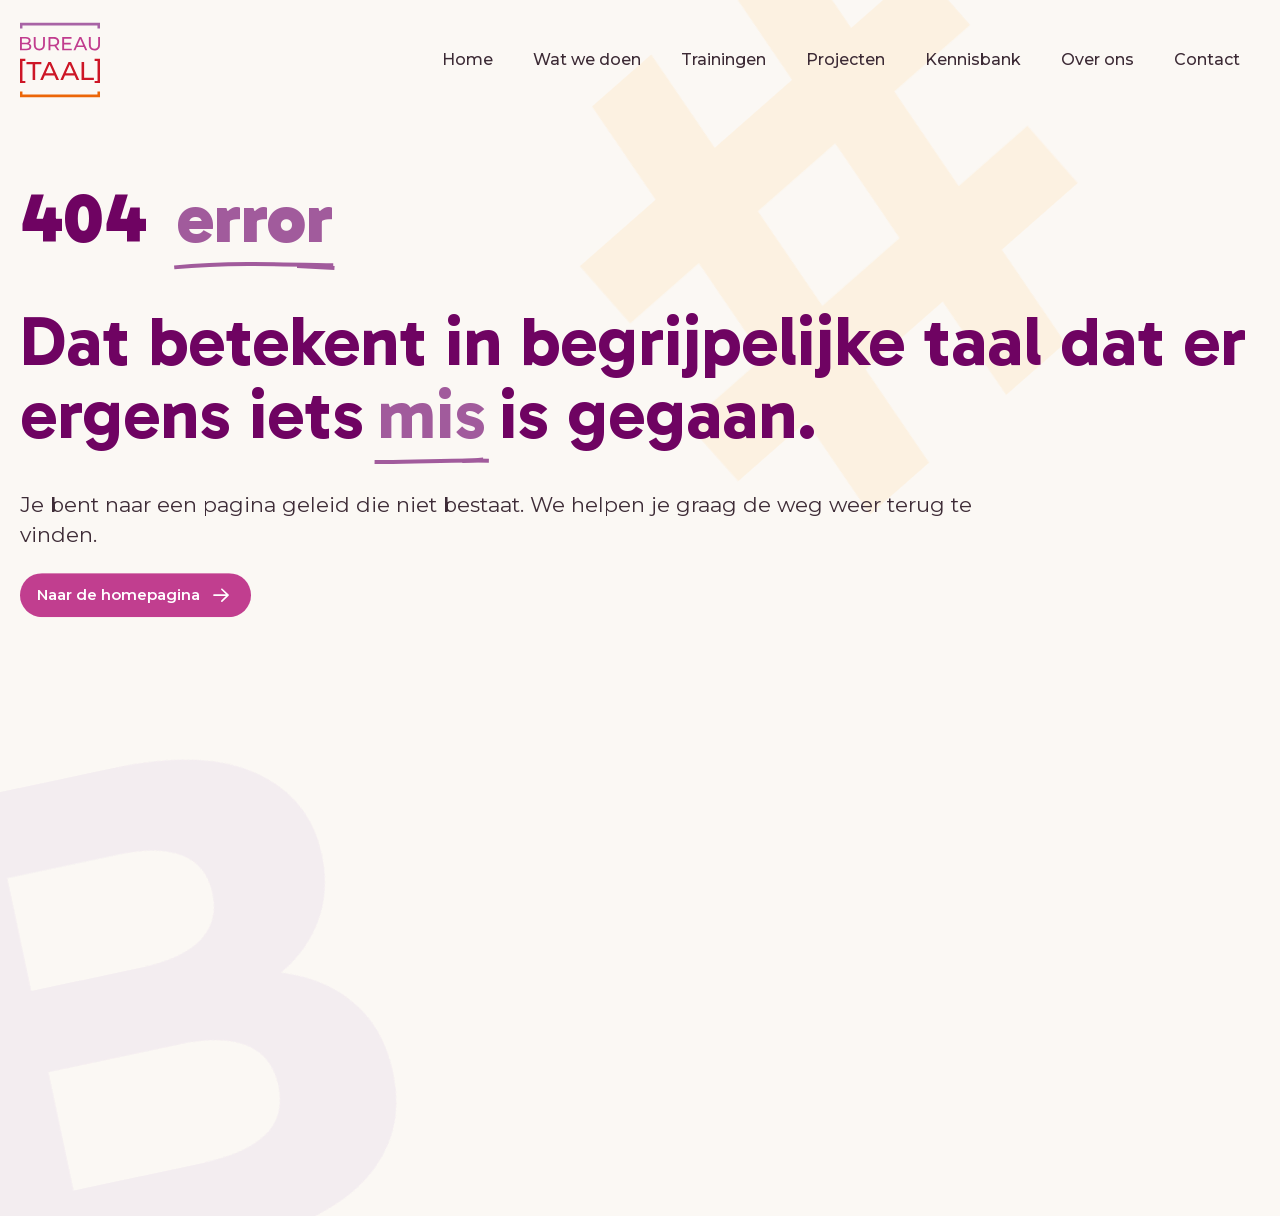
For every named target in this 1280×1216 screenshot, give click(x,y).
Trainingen (723, 59)
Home (467, 59)
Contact (1207, 59)
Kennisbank (973, 59)
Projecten (845, 59)
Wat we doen (587, 59)
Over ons (1097, 59)
